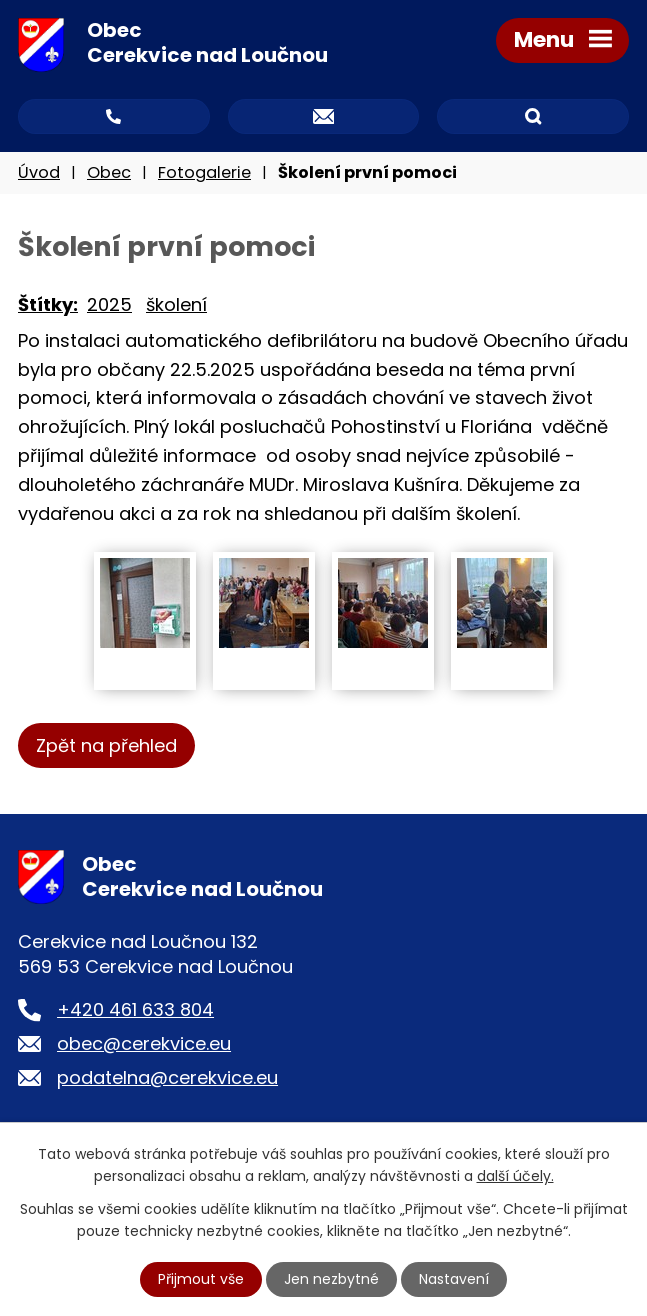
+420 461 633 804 (135, 1009)
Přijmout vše (201, 1279)
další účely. (515, 1176)
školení (176, 304)
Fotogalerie (204, 172)
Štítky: (48, 304)
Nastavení (454, 1279)
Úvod (39, 172)
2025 (109, 304)
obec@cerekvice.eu (144, 1043)
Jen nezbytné (331, 1279)
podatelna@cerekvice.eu (167, 1077)
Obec (109, 172)
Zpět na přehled (106, 745)
